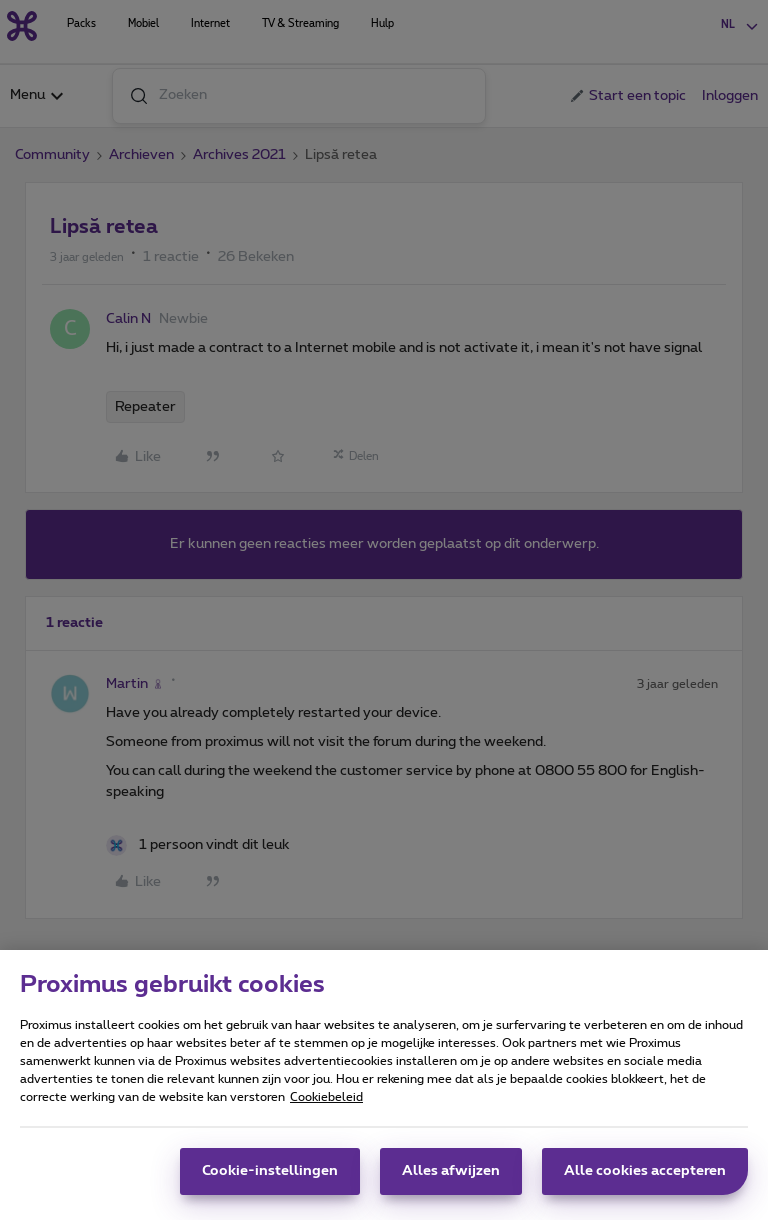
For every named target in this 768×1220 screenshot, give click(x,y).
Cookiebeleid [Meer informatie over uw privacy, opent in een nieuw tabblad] (326, 1107)
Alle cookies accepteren (645, 1181)
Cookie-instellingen (270, 1181)
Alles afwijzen (451, 1181)
